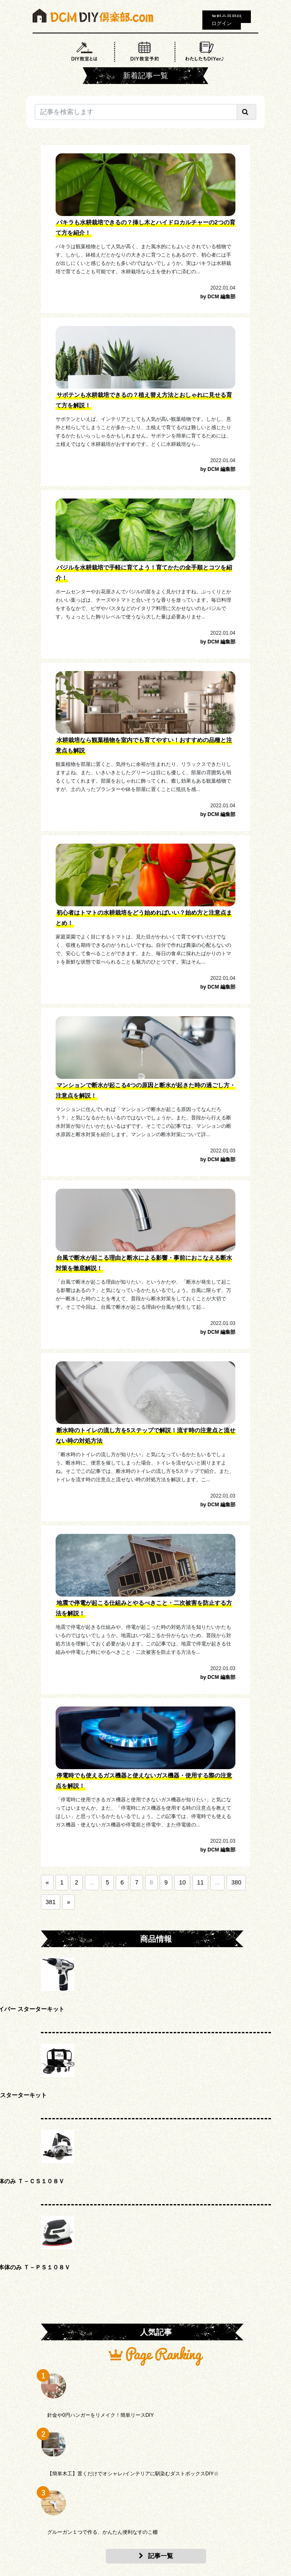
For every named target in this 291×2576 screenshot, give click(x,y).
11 (200, 1882)
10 (182, 1882)
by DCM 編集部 (217, 297)
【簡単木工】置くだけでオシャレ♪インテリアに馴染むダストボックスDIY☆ (133, 2474)
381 (51, 1902)
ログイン (222, 23)
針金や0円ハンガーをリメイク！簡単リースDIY (100, 2415)
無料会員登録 (227, 17)
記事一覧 (156, 2555)
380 (236, 1882)
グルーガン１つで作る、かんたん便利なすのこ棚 (102, 2532)
